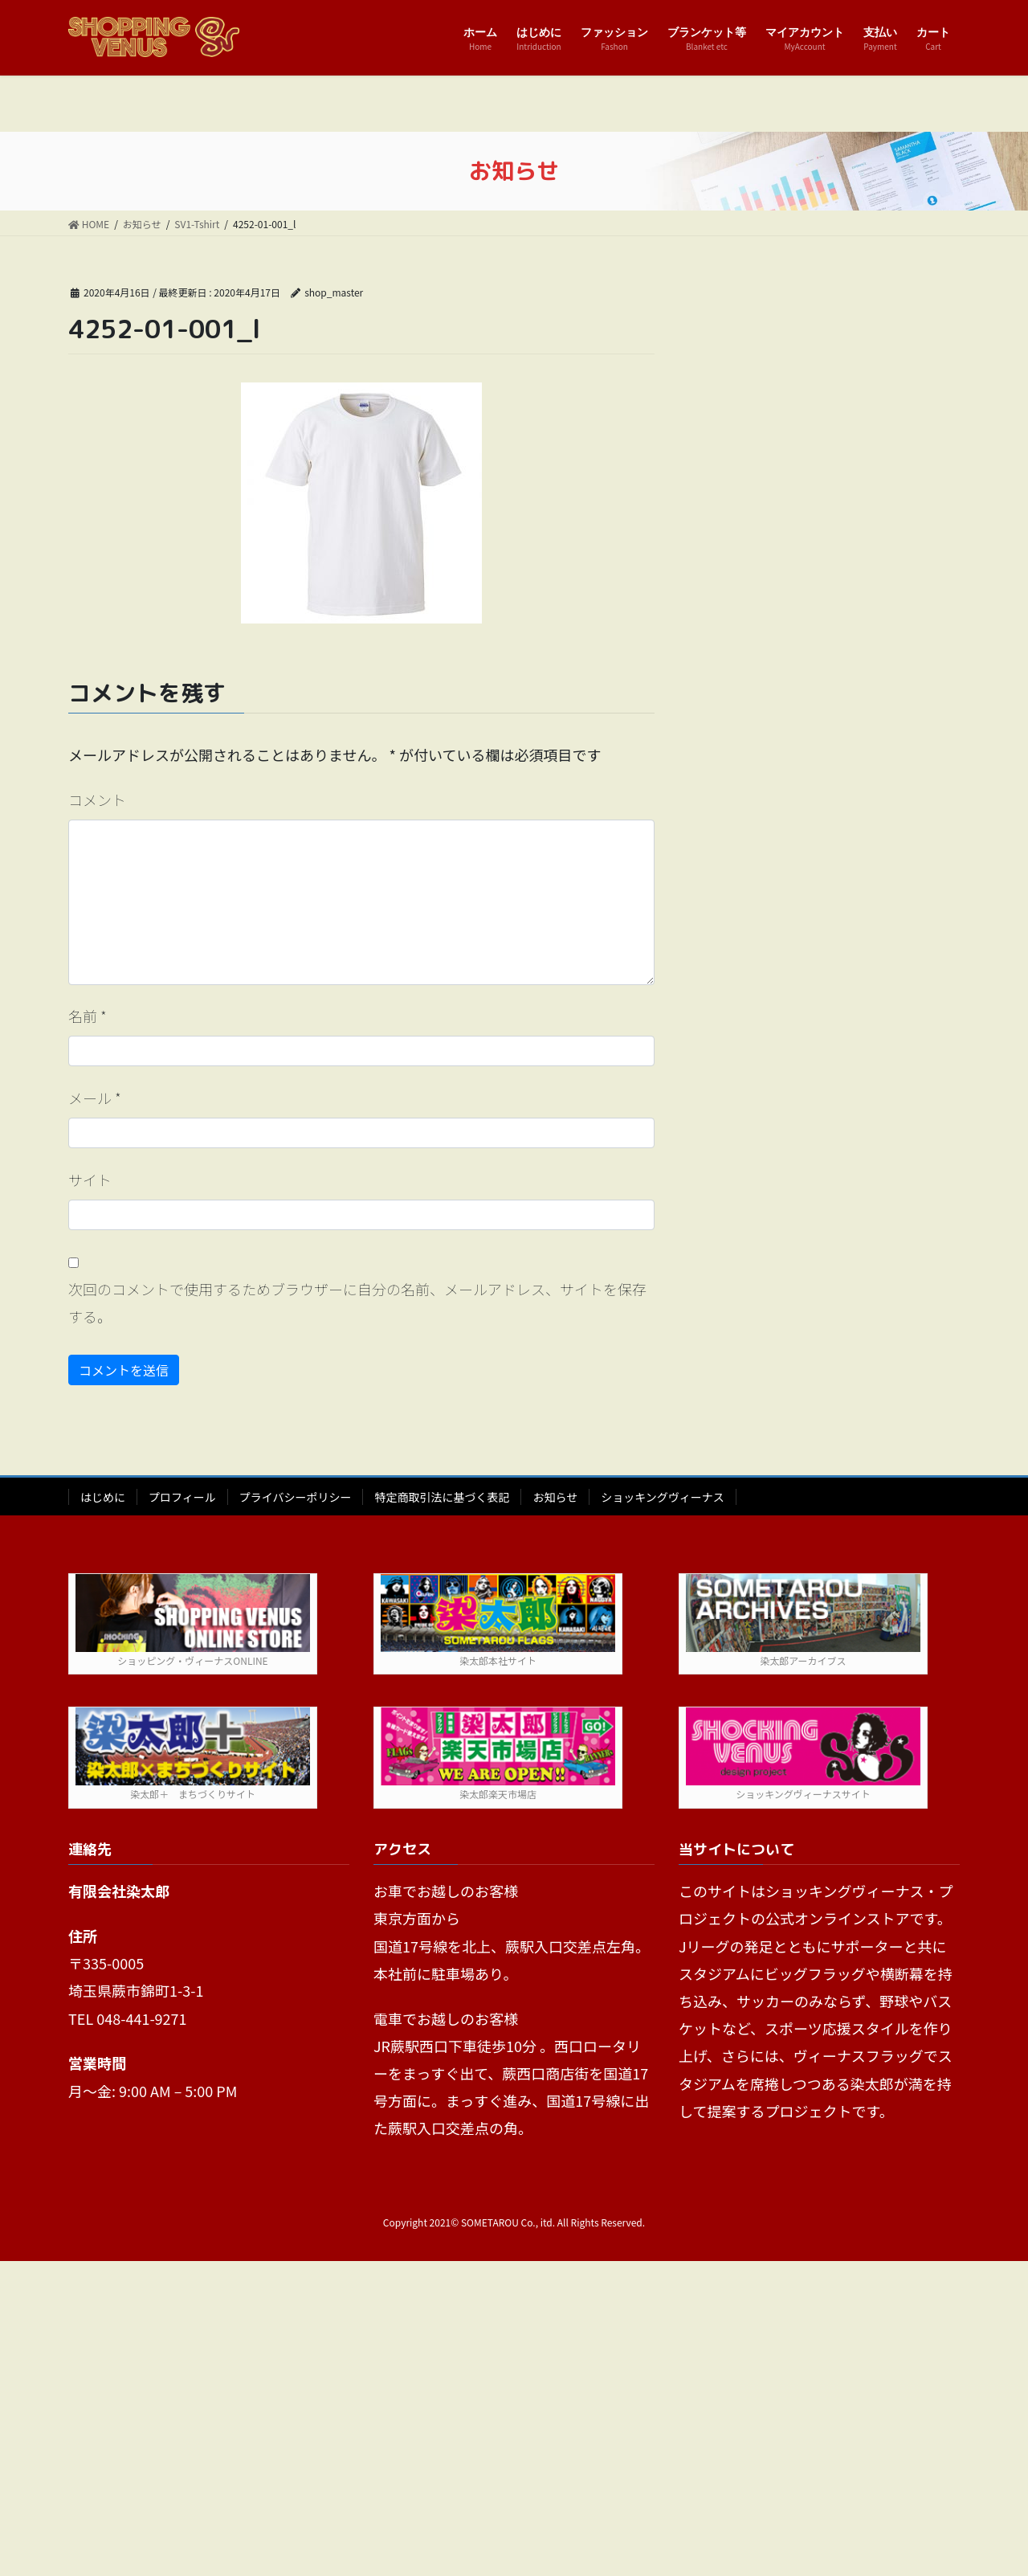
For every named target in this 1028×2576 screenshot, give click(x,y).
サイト (90, 1179)
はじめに (102, 1497)
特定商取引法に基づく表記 (441, 1497)
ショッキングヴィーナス (662, 1497)
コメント (97, 799)
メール (94, 1097)
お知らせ (554, 1497)
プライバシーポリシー (295, 1497)
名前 (87, 1015)
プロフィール (182, 1497)
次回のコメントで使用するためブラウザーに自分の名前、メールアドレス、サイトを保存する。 (357, 1302)
